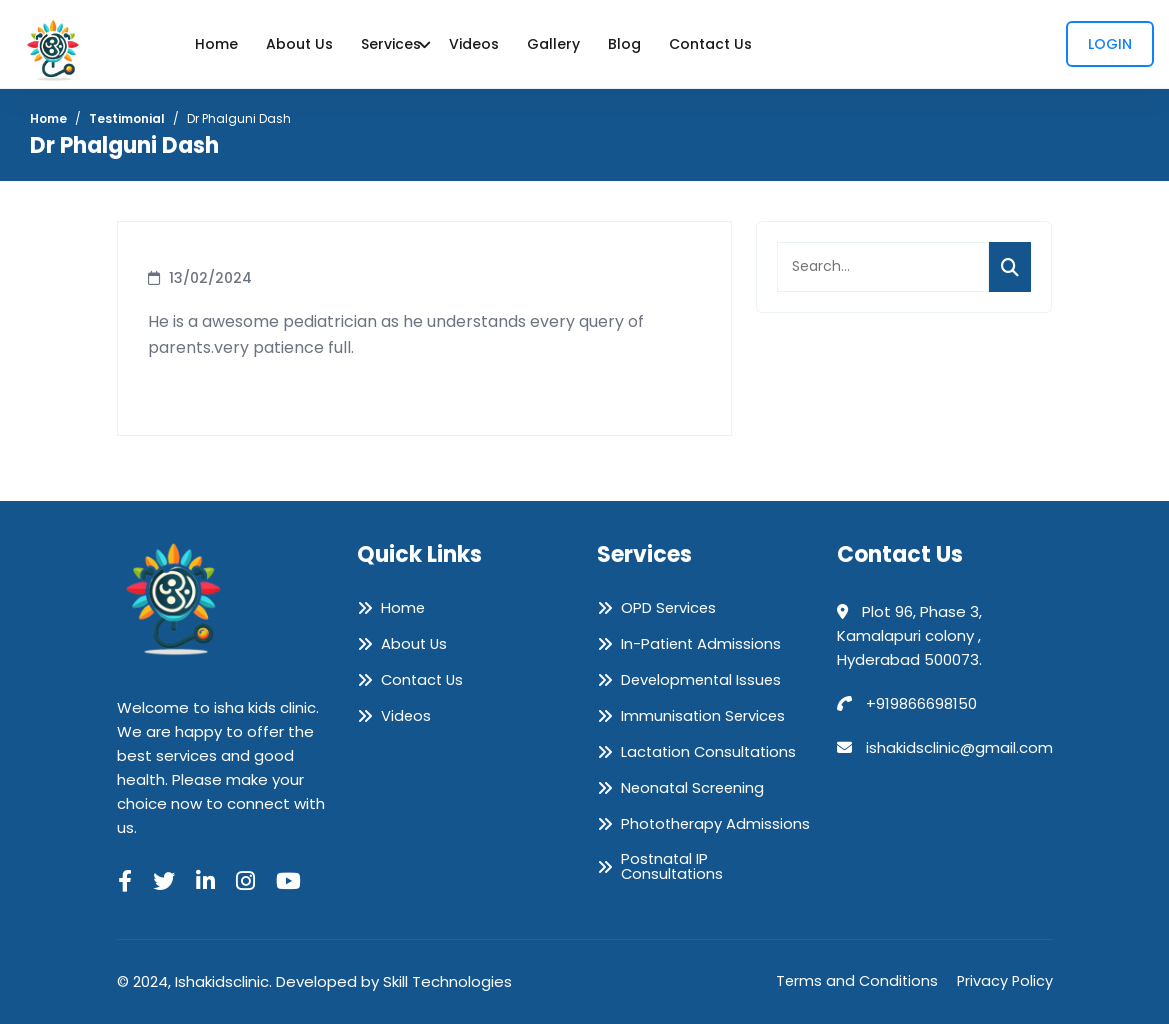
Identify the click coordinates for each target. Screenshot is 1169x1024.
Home (216, 44)
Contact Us (710, 44)
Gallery (553, 44)
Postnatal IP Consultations (673, 867)
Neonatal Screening (694, 788)
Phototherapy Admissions (717, 824)
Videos (474, 44)
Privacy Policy (1004, 981)
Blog (624, 44)
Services (391, 44)
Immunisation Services (704, 716)
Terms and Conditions (853, 981)
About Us (299, 44)
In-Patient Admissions (702, 644)
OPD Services (669, 608)
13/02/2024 (210, 278)
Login (1110, 44)
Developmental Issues (703, 680)
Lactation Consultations (711, 752)
